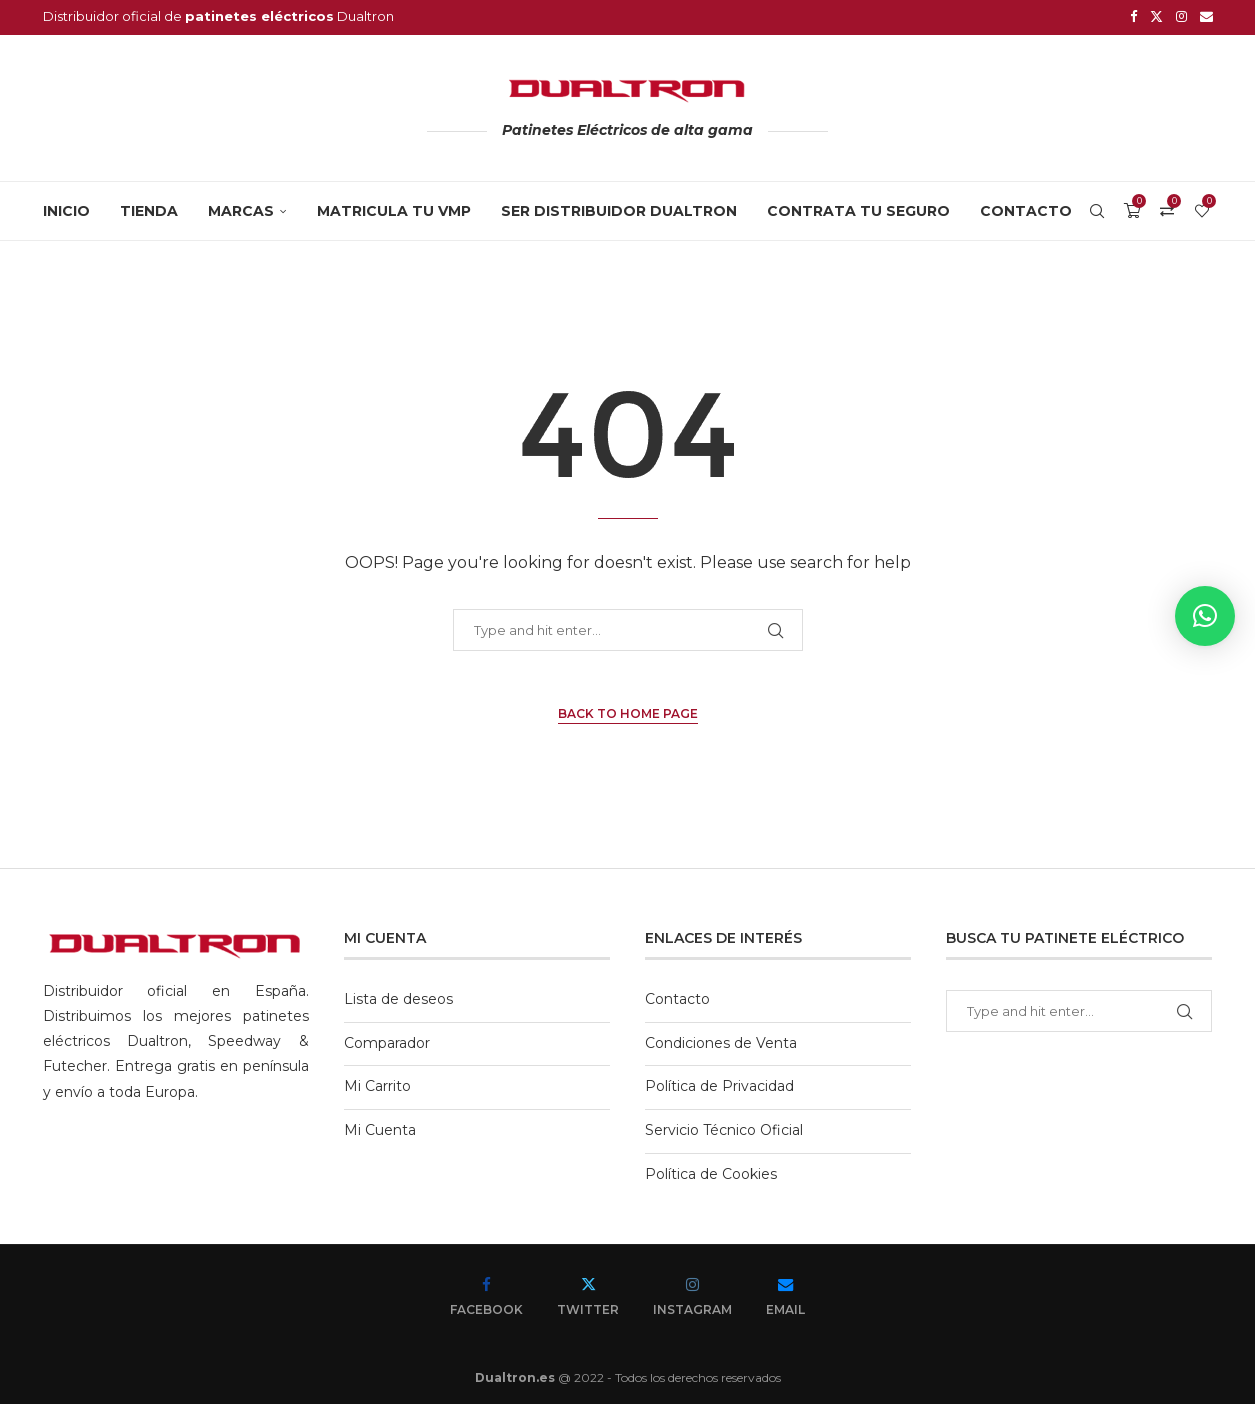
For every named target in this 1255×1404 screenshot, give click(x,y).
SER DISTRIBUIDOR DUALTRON (619, 208)
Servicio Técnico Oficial (724, 1127)
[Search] (1097, 208)
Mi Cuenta (380, 1127)
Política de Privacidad (719, 1083)
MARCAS (241, 208)
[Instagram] (1181, 16)
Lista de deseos (398, 996)
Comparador (387, 1040)
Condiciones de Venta (721, 1040)
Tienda (149, 208)
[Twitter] (1156, 16)
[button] (1205, 616)
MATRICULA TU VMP (394, 208)
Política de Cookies (711, 1171)
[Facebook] (1133, 16)
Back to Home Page (628, 710)
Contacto (1026, 208)
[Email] (1206, 16)
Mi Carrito (377, 1083)
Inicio (66, 208)
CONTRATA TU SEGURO (858, 208)
